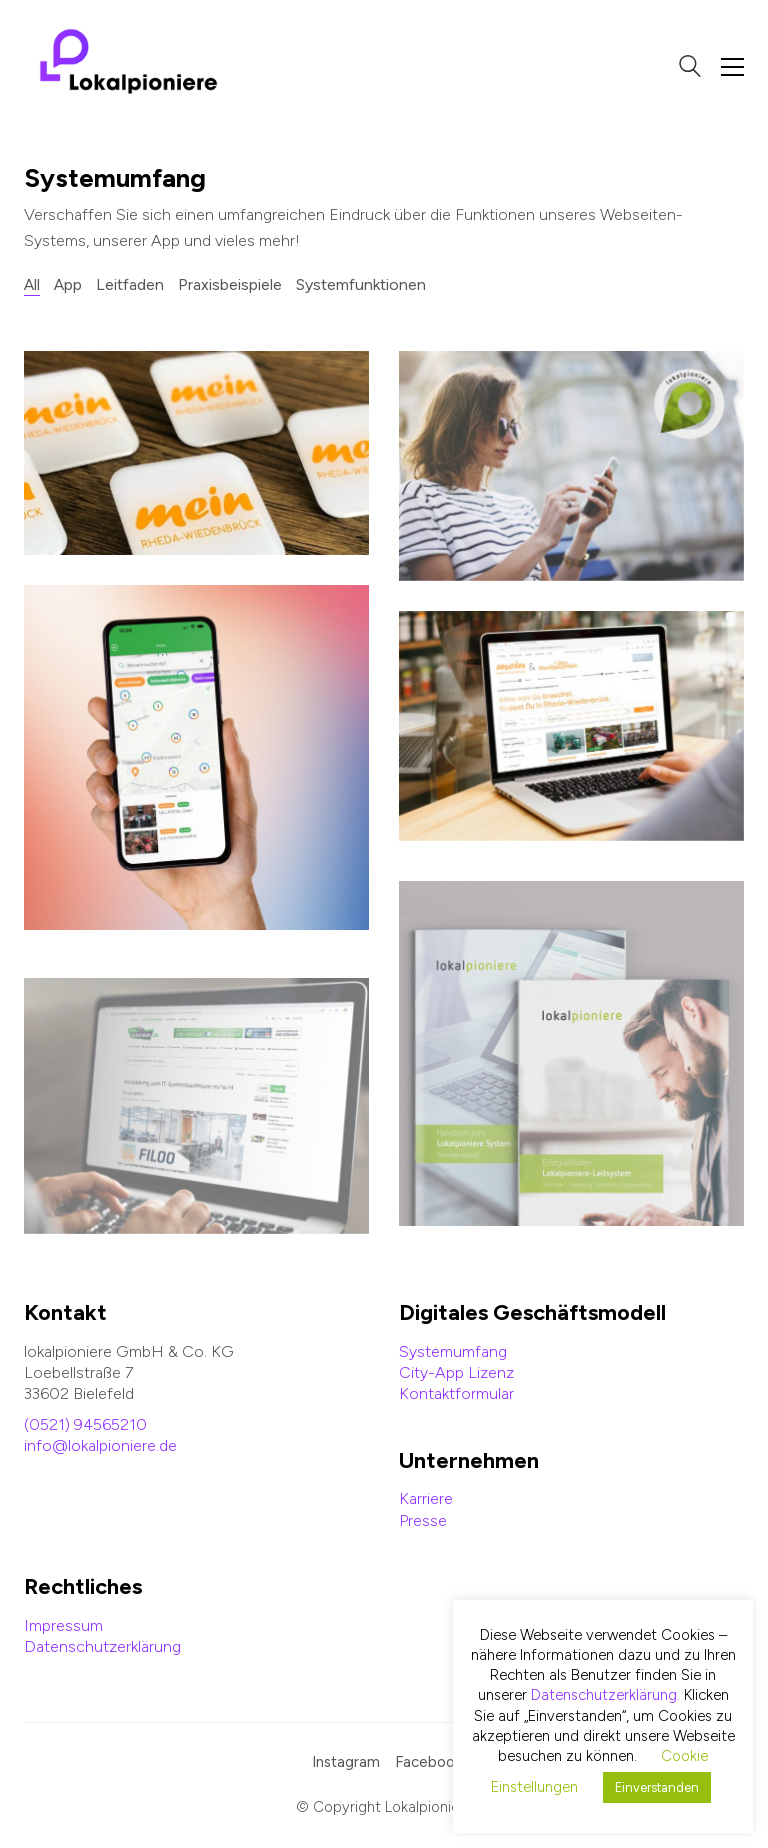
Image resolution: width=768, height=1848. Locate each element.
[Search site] (690, 69)
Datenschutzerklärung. (605, 1695)
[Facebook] (428, 1763)
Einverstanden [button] (657, 1787)
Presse (423, 1520)
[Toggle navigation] (732, 67)
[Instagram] (346, 1763)
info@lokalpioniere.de (100, 1445)
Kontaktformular (456, 1393)
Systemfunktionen (361, 284)
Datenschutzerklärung (102, 1646)
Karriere (426, 1498)
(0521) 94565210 (85, 1424)
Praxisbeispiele (230, 284)
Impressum (63, 1625)
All (32, 284)
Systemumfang (453, 1351)
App (68, 284)
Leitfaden (130, 284)
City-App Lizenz (456, 1372)
